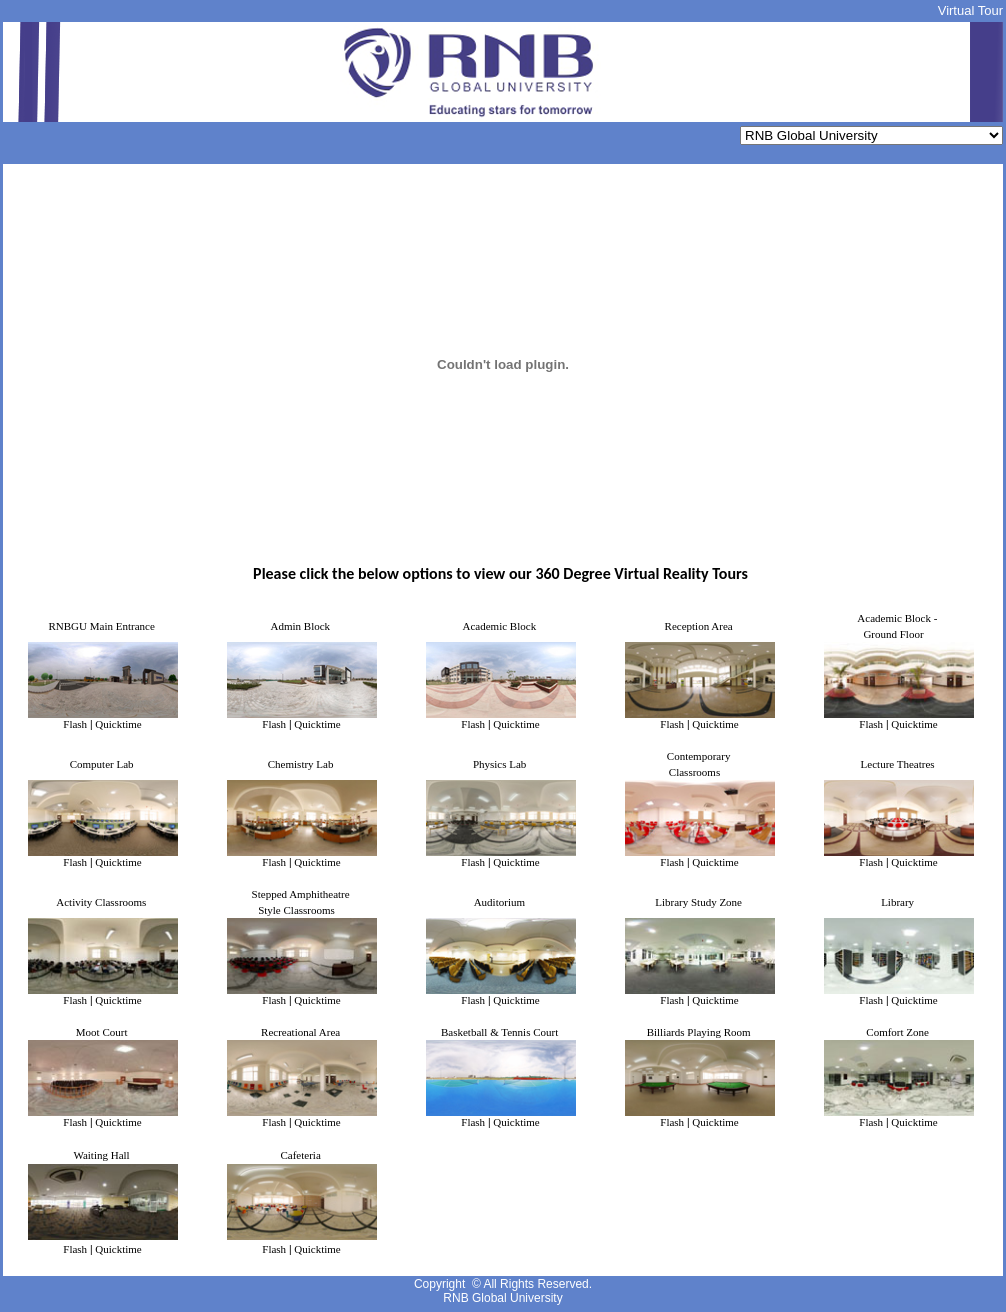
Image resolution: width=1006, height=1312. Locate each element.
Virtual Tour (970, 10)
